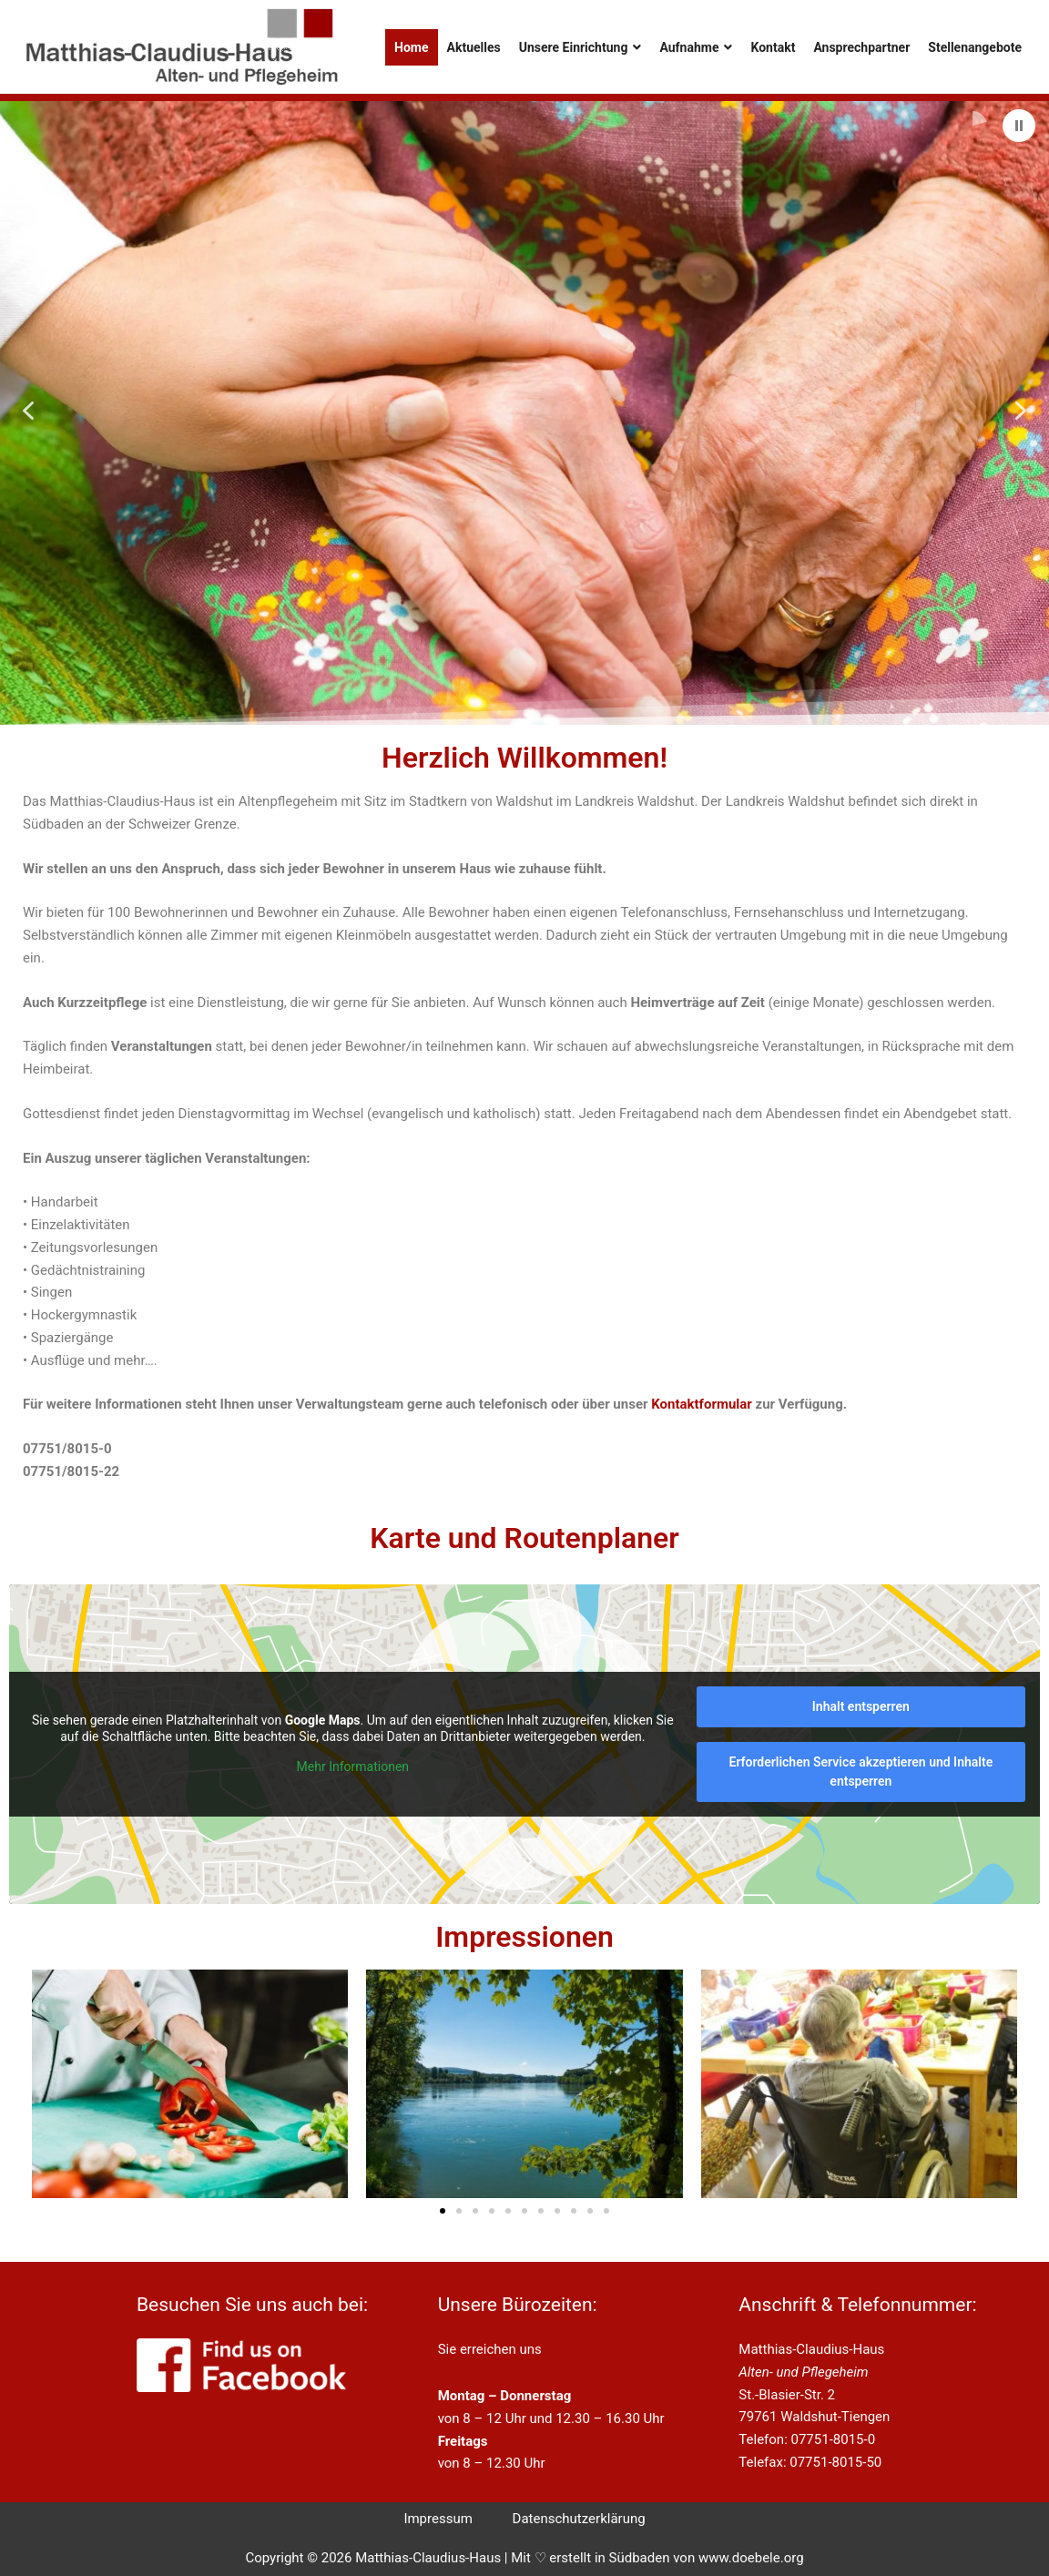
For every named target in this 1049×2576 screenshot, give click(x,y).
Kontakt (772, 47)
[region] (524, 410)
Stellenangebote (975, 47)
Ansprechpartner (861, 47)
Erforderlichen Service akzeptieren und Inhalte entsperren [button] (860, 1771)
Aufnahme (695, 47)
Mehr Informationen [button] (353, 1766)
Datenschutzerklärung (579, 2518)
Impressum (437, 2518)
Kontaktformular (701, 1404)
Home (411, 47)
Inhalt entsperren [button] (861, 1706)
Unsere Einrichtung (580, 47)
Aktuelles (474, 47)
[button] (1019, 125)
